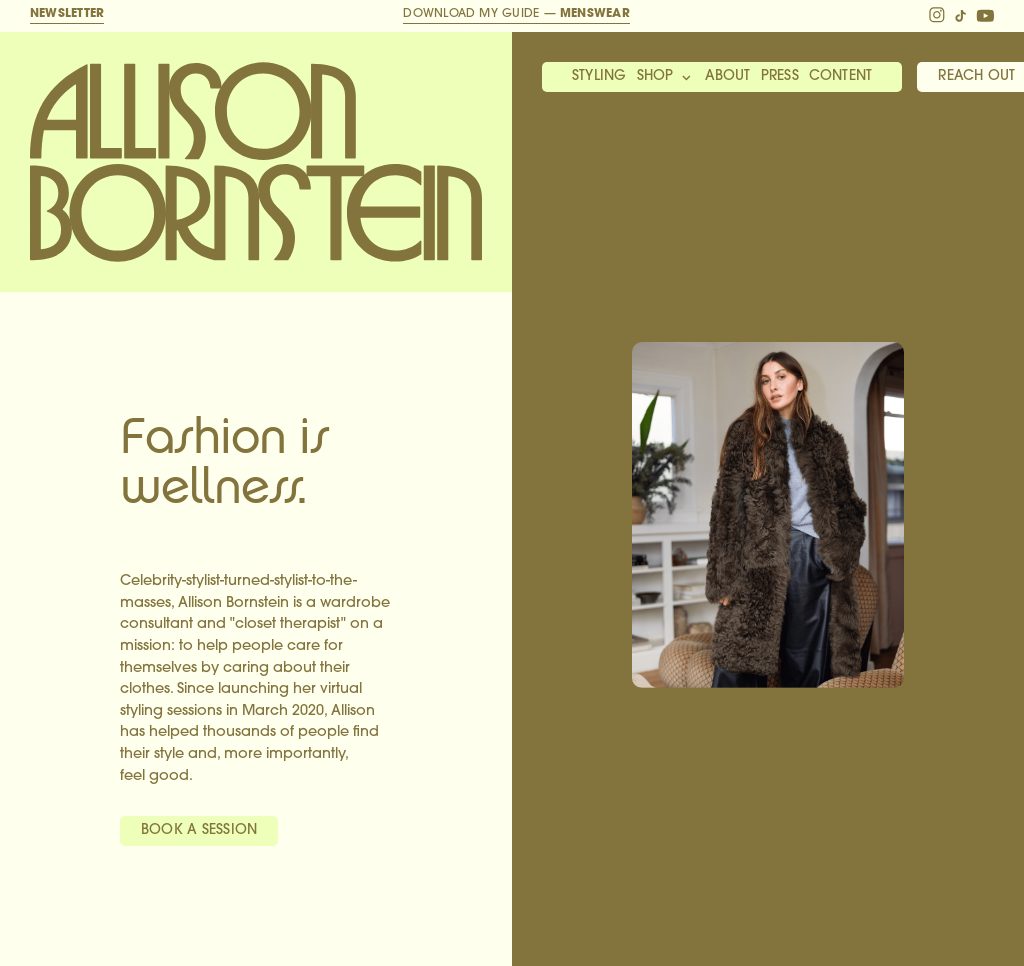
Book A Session (199, 830)
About (728, 76)
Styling (599, 76)
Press (780, 76)
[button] (666, 78)
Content (841, 76)
